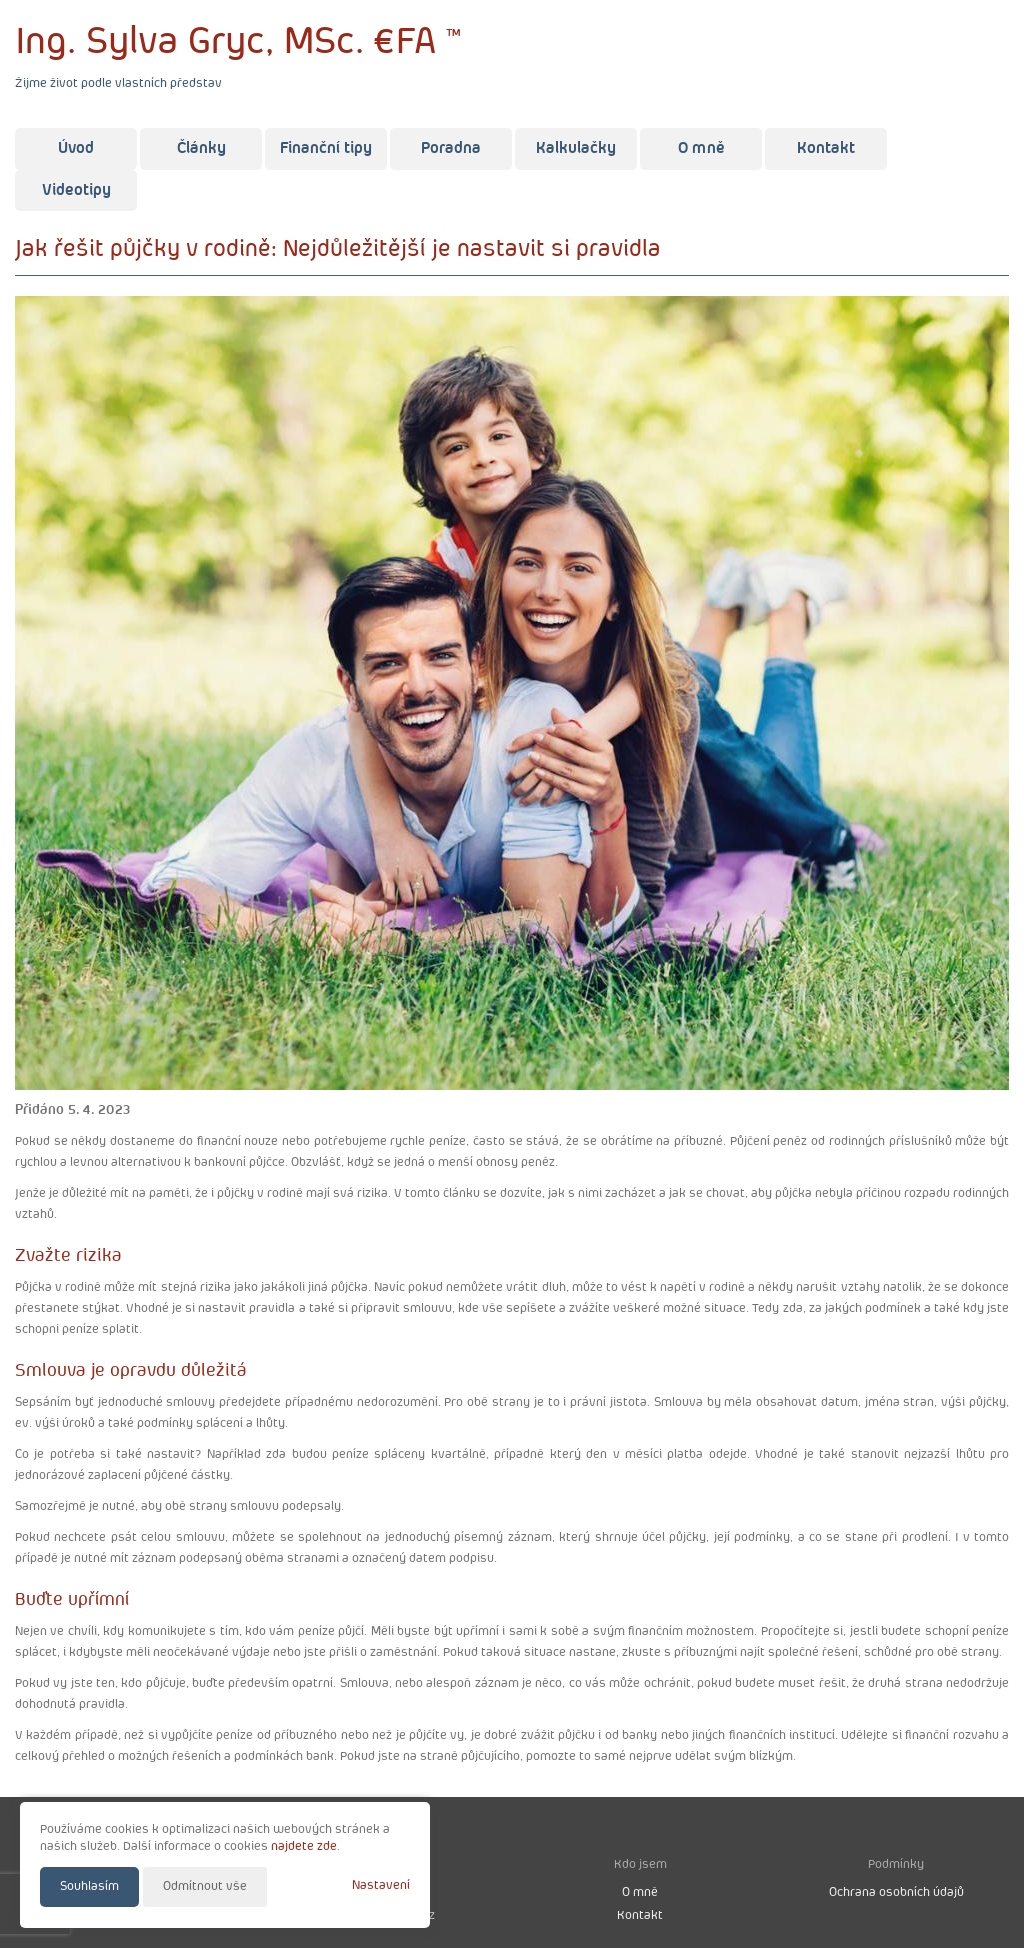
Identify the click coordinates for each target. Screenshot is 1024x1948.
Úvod (76, 148)
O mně (701, 148)
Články (201, 148)
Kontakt (826, 148)
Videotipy (76, 190)
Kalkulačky (576, 148)
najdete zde (304, 1846)
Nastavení (381, 1885)
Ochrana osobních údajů (896, 1892)
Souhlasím (89, 1886)
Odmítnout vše (205, 1886)
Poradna (451, 148)
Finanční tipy (326, 148)
